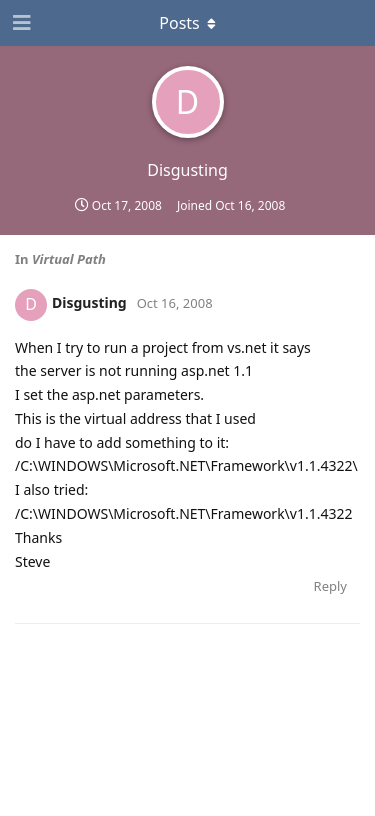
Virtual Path (69, 259)
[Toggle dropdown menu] (188, 23)
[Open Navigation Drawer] (20, 23)
